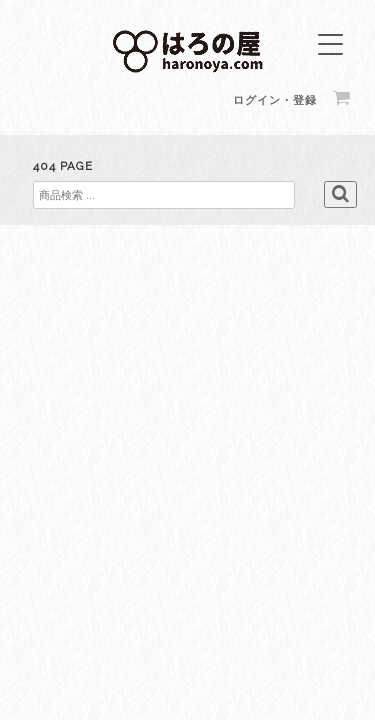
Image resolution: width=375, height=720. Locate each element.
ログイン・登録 (275, 100)
